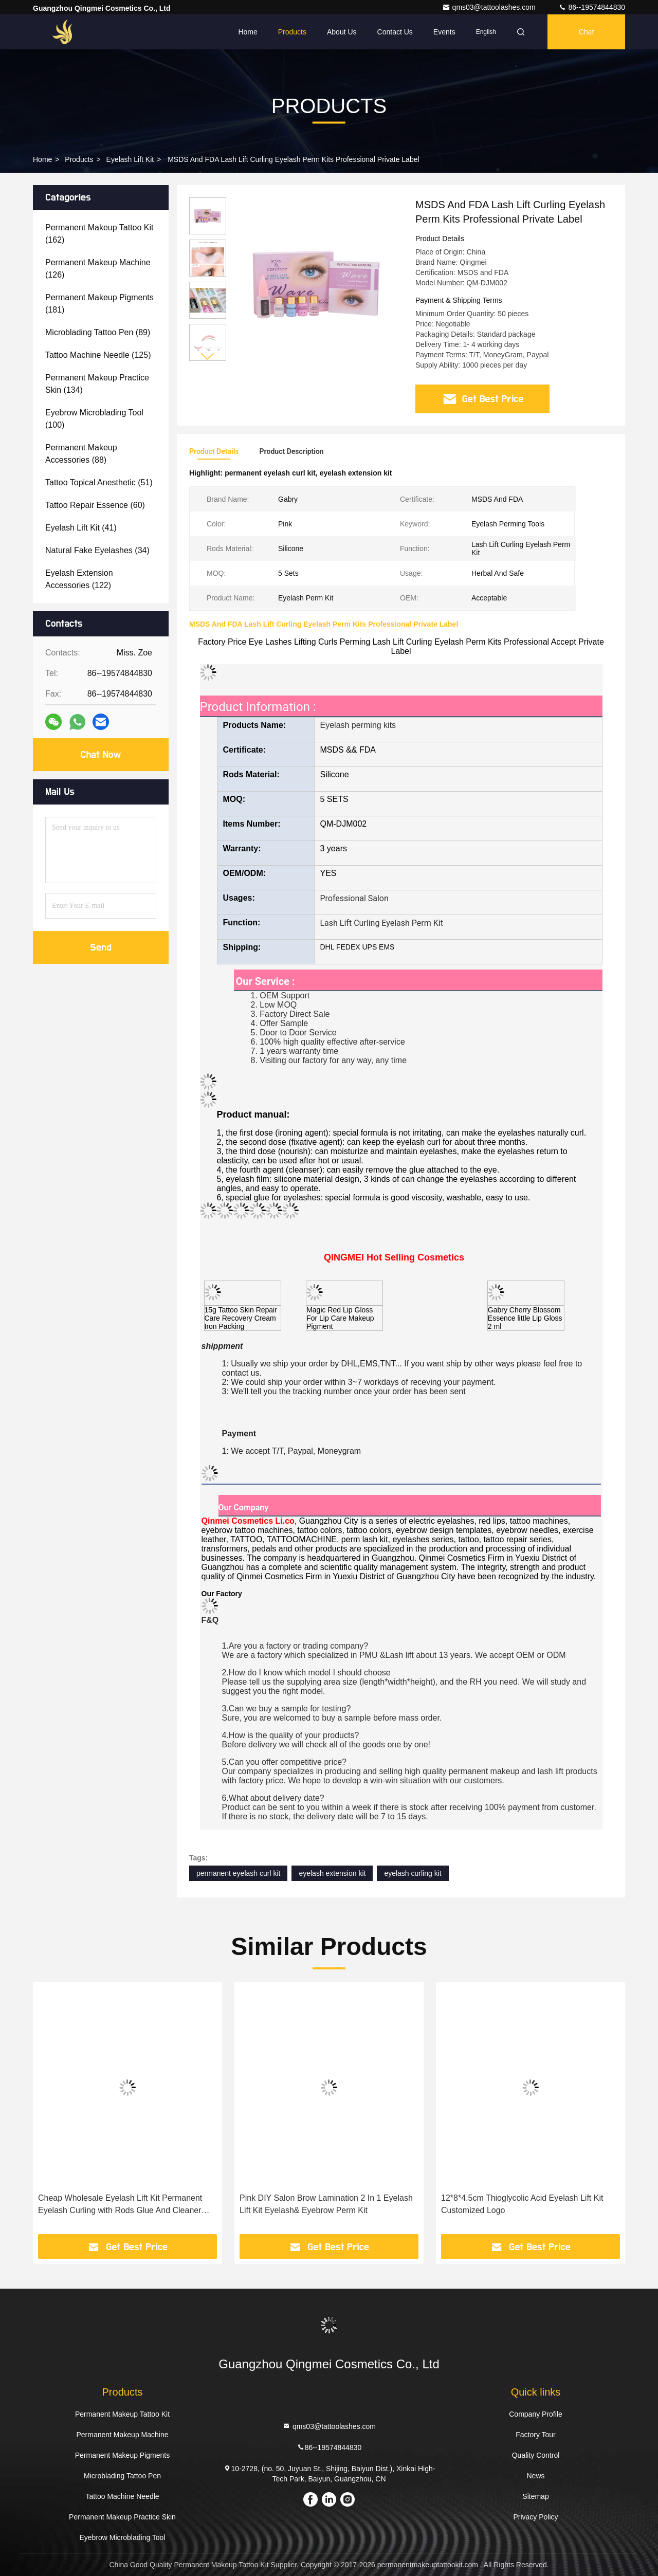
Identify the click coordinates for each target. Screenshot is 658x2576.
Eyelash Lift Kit (130, 159)
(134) (97, 383)
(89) (97, 332)
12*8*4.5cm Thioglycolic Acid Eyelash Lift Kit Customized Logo (522, 2204)
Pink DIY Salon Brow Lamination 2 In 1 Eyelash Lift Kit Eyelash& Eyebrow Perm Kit (326, 2204)
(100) (94, 418)
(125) (98, 355)
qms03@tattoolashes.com (490, 7)
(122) (79, 579)
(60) (95, 505)
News (535, 2476)
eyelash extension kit (332, 1873)
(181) (99, 303)
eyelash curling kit (412, 1873)
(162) (99, 233)
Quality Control (536, 2455)
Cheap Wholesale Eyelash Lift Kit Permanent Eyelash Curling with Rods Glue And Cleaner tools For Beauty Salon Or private (120, 2205)
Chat (586, 32)
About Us (342, 32)
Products (292, 32)
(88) (81, 453)
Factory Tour (536, 2435)
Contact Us (395, 32)
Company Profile (535, 2414)
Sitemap (535, 2496)
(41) (81, 527)
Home (247, 32)
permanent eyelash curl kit (238, 1873)
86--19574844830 (591, 7)
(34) (97, 550)
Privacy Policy (535, 2517)
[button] (207, 356)
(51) (99, 482)
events (444, 32)
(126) (98, 268)
